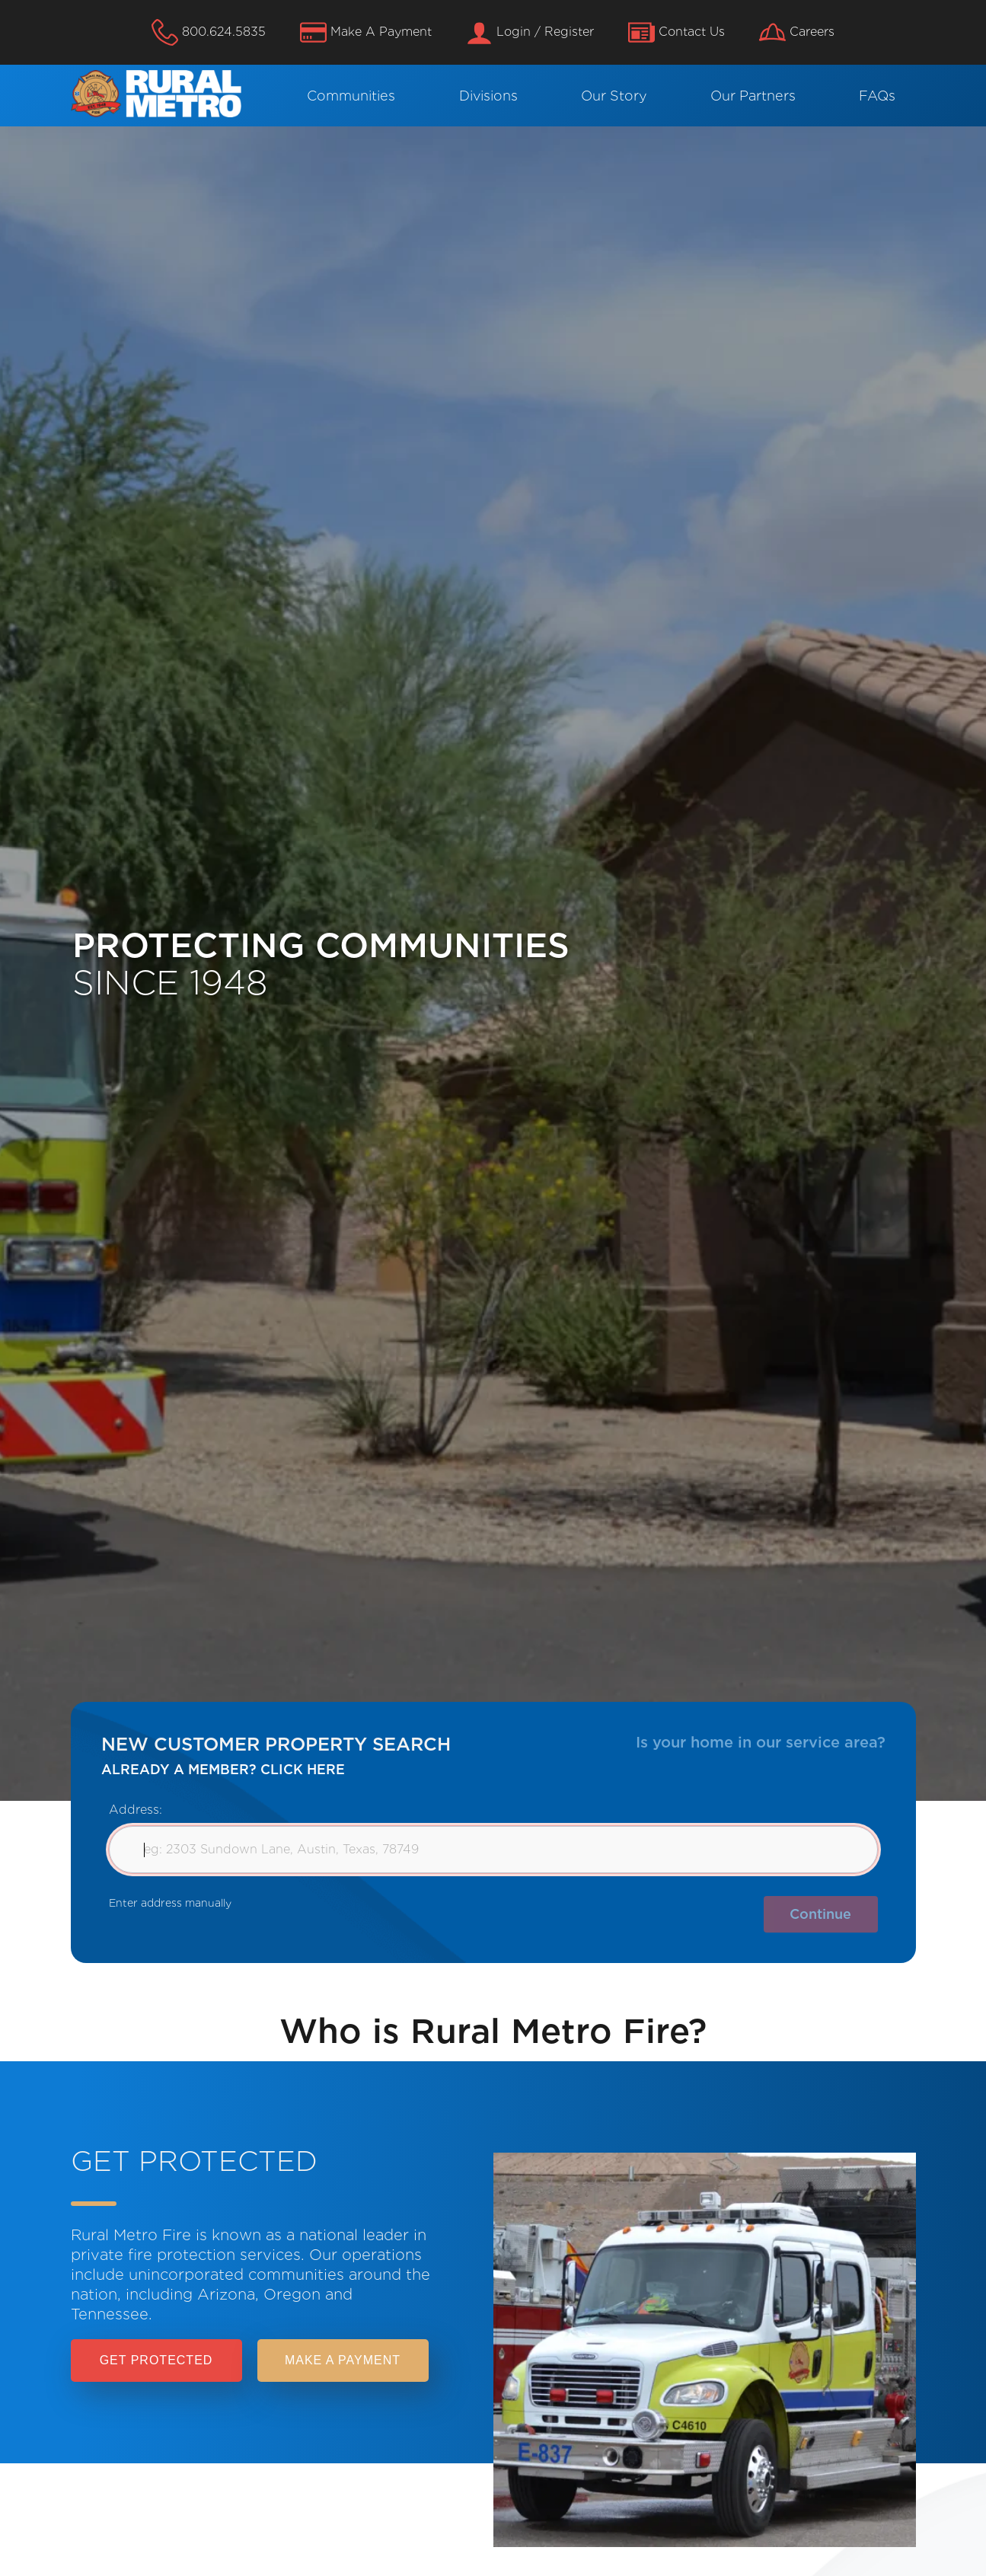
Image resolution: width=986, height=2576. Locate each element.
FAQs (877, 96)
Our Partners (753, 96)
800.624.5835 (209, 32)
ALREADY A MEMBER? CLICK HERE (223, 1769)
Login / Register (530, 32)
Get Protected (156, 2360)
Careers (796, 32)
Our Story (614, 96)
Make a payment (342, 2360)
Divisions (488, 96)
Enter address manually (170, 1903)
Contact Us (676, 32)
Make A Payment (366, 32)
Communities (351, 96)
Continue (820, 1914)
